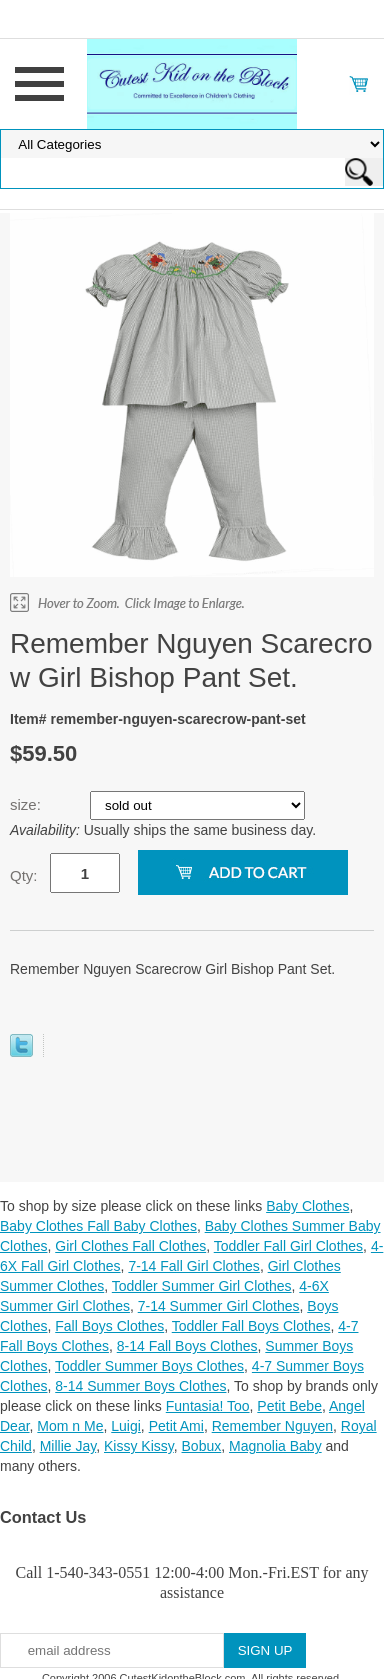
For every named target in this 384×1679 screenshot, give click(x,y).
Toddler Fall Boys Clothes (251, 1326)
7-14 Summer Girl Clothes (219, 1306)
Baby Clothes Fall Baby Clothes (98, 1226)
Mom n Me (70, 1426)
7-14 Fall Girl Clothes (194, 1266)
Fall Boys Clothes (109, 1326)
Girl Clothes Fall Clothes (130, 1246)
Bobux (202, 1446)
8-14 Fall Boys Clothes (187, 1346)
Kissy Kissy (139, 1446)
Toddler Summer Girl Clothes (202, 1286)
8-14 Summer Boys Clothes (140, 1386)
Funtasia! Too (208, 1406)
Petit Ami (176, 1426)
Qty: (24, 875)
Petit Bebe (289, 1406)
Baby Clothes (307, 1206)
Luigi (126, 1426)
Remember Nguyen (272, 1426)
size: (27, 804)
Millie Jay (68, 1446)
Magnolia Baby (275, 1446)
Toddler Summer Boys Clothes (149, 1366)
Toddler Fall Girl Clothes (288, 1246)
